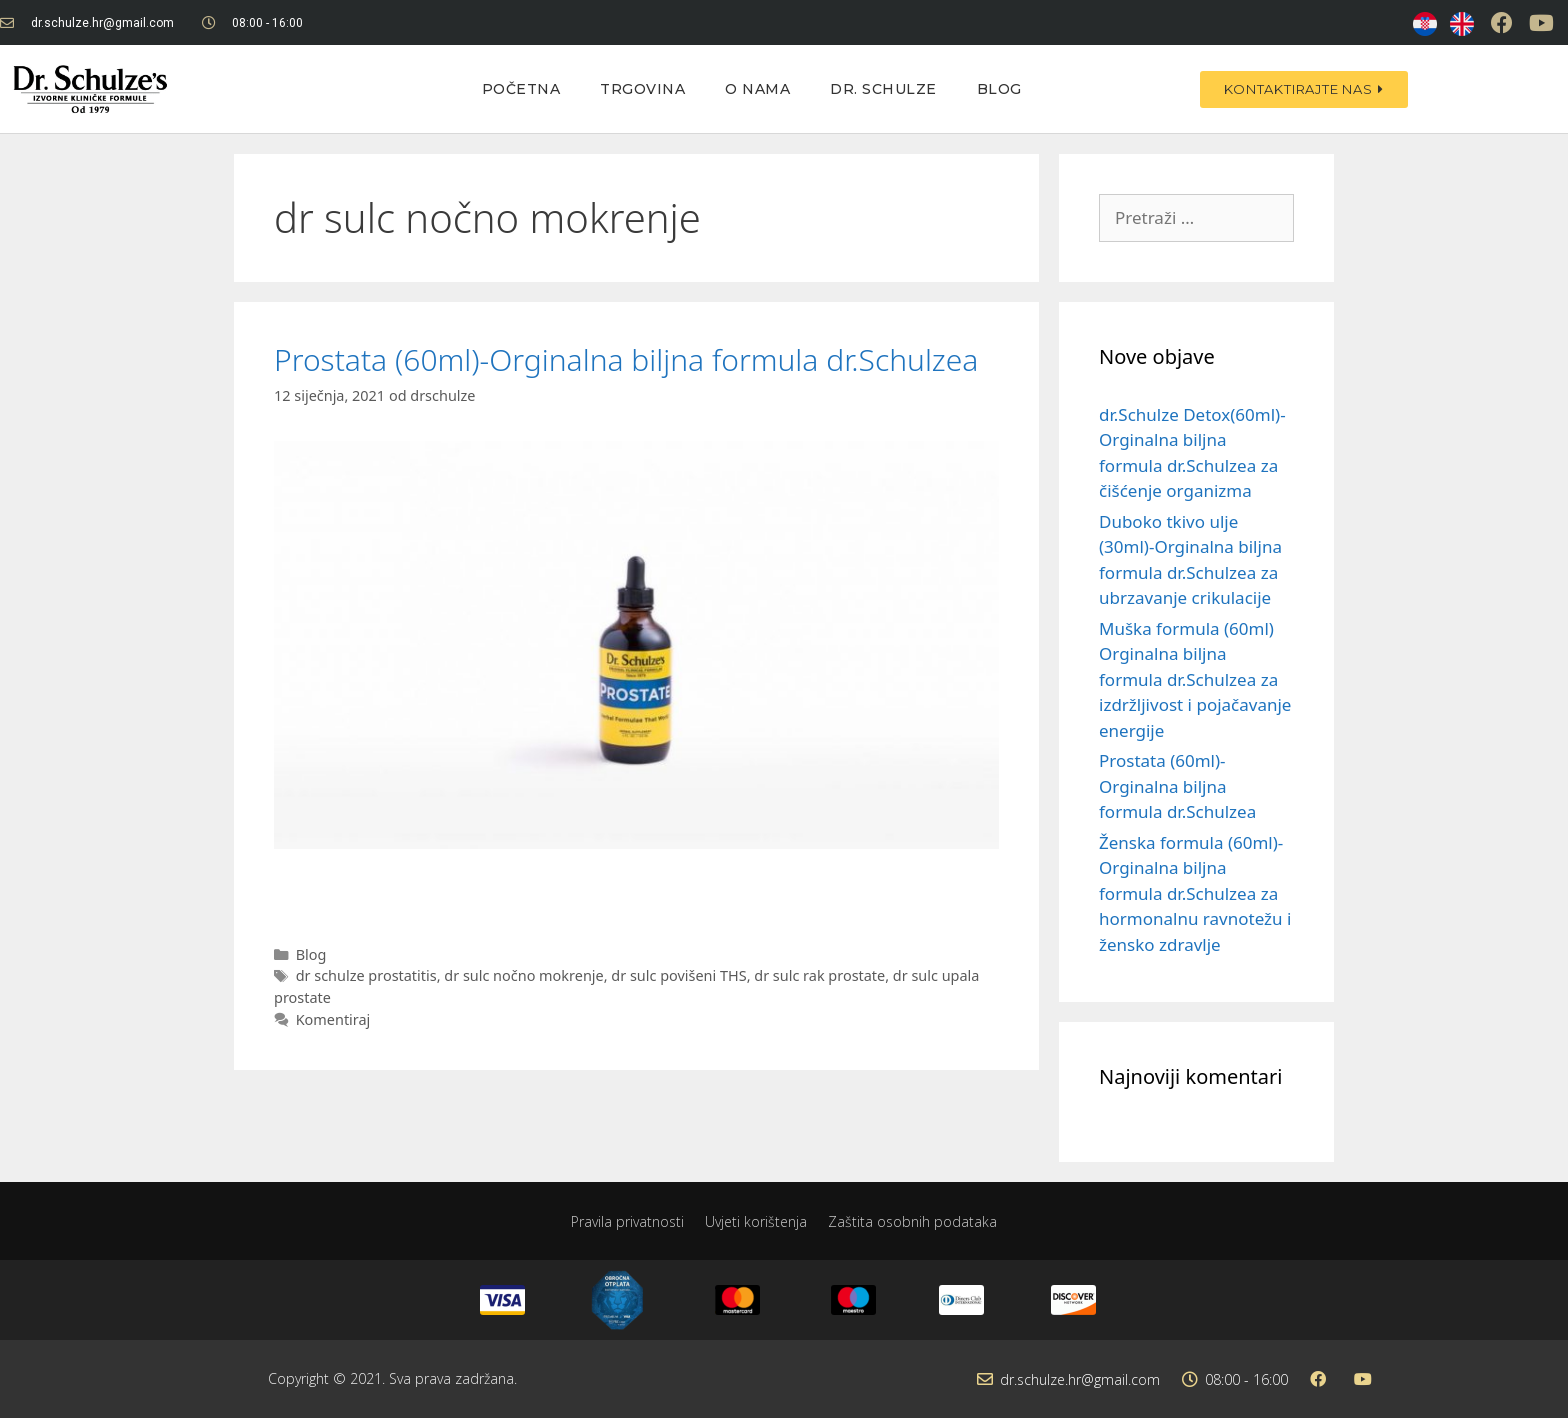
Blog (999, 89)
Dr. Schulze (883, 89)
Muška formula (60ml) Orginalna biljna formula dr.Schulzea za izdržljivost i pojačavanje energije (1195, 679)
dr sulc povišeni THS (678, 975)
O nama (757, 89)
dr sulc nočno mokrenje (523, 975)
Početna (521, 89)
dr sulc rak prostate (819, 975)
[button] (1303, 89)
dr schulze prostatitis (366, 975)
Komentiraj (333, 1019)
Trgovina (642, 89)
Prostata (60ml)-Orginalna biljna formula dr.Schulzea (626, 359)
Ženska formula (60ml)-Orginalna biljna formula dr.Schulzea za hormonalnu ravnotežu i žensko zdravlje (1195, 893)
